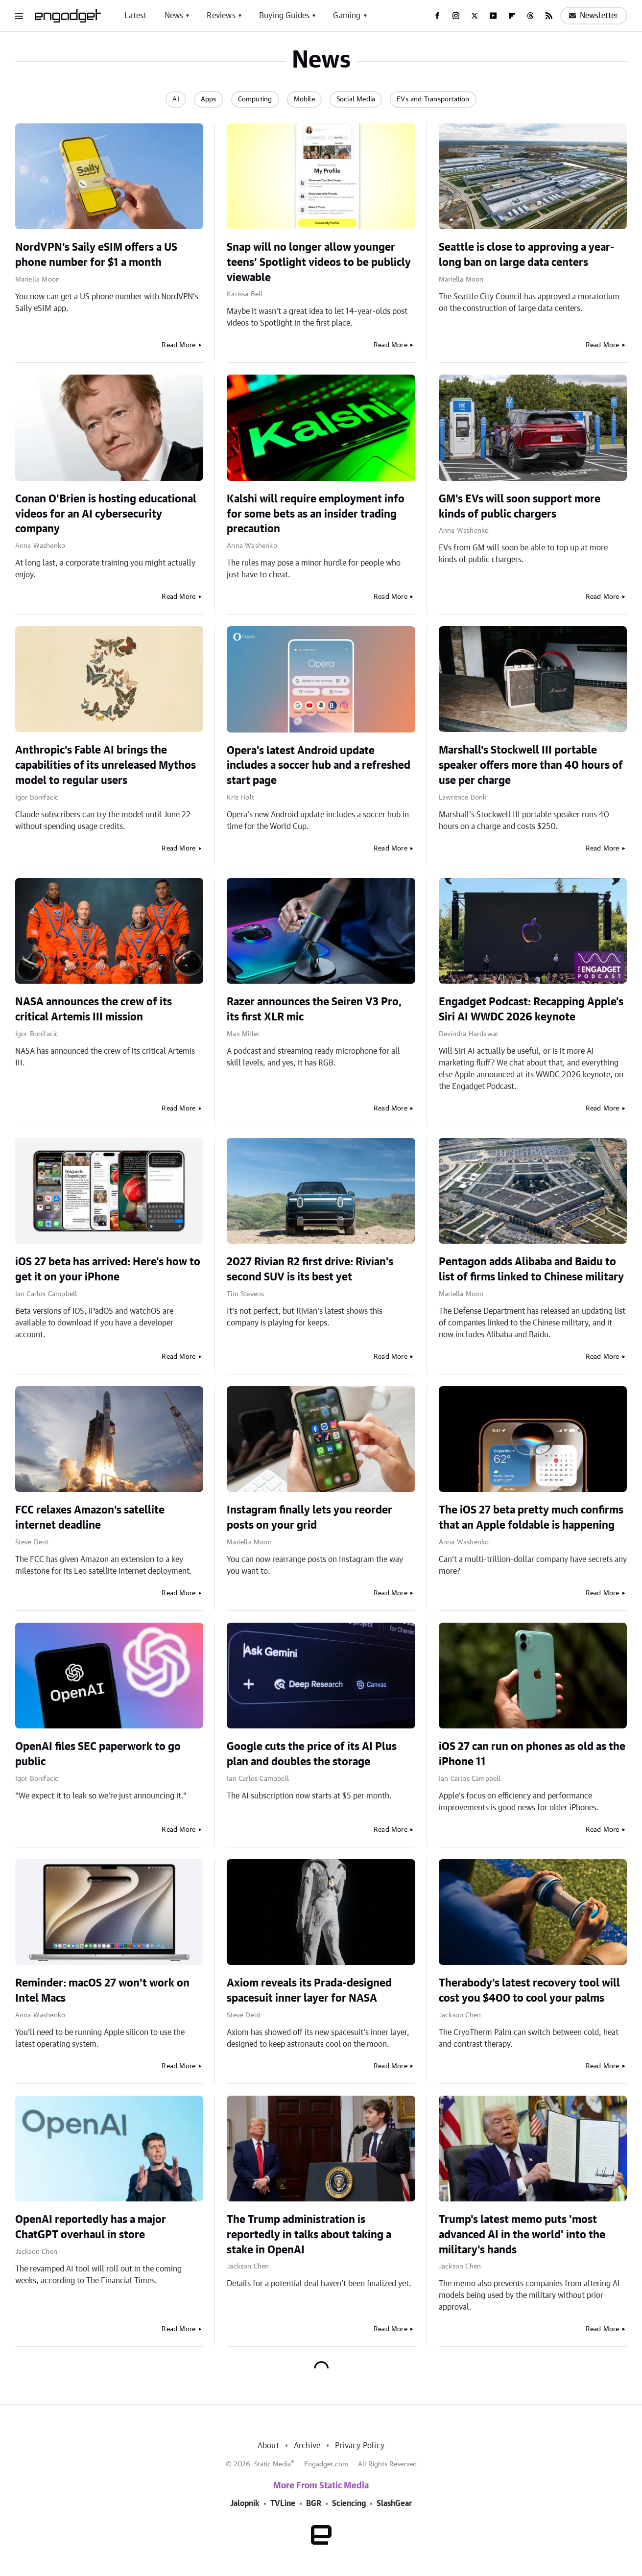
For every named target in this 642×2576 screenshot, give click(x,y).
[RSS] (549, 15)
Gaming (346, 16)
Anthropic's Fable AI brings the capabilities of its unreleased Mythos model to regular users (105, 765)
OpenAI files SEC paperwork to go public (98, 1754)
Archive (307, 2446)
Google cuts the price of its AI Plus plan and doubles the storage (312, 1754)
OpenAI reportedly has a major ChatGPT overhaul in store (90, 2227)
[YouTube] (493, 15)
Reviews (221, 16)
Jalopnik (245, 2503)
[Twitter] (474, 15)
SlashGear (394, 2503)
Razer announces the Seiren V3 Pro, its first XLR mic (314, 1009)
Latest (135, 16)
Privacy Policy (359, 2446)
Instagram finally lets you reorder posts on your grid (309, 1518)
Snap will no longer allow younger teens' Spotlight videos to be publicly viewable (319, 262)
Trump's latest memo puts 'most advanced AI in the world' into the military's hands (522, 2234)
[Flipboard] (511, 15)
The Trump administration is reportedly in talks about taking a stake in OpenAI (309, 2234)
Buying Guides (284, 16)
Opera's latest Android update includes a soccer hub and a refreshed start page (318, 765)
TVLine (282, 2503)
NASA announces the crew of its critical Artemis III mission (93, 1009)
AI (175, 99)
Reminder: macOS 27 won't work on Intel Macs (102, 1991)
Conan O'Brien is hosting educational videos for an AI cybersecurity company (105, 514)
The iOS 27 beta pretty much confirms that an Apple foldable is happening (531, 1518)
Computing (255, 99)
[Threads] (530, 15)
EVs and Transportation (433, 99)
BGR (313, 2503)
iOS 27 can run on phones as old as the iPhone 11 (532, 1754)
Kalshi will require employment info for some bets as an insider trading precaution (315, 514)
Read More (178, 345)
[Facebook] (437, 15)
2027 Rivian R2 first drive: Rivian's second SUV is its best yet (310, 1269)
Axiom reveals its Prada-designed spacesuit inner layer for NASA (309, 1991)
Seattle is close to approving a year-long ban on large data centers (527, 255)
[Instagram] (456, 15)
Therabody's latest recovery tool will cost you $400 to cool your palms (529, 1991)
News (174, 16)
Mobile (304, 99)
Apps (208, 99)
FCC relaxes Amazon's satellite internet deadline (90, 1518)
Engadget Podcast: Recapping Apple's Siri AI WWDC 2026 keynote (531, 1009)
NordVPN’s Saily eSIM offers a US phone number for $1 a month (96, 255)
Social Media (355, 99)
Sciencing (349, 2503)
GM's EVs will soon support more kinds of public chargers (519, 507)
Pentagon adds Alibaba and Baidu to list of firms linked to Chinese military (531, 1269)
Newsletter (593, 16)
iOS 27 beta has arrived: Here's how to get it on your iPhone (107, 1269)
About (268, 2446)
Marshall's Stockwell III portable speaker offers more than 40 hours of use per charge (531, 765)
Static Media (272, 2464)
